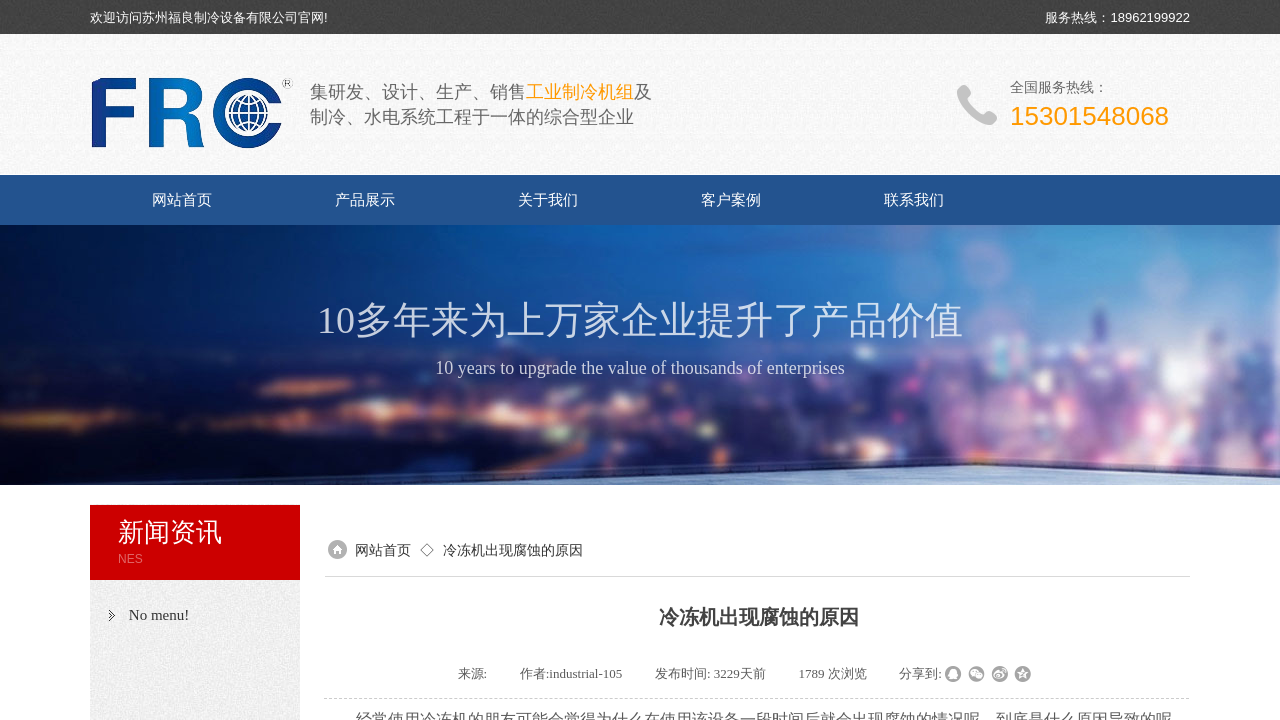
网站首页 (182, 200)
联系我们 (914, 200)
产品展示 (365, 200)
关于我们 (548, 200)
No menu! (159, 615)
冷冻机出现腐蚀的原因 (513, 550)
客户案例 (731, 200)
